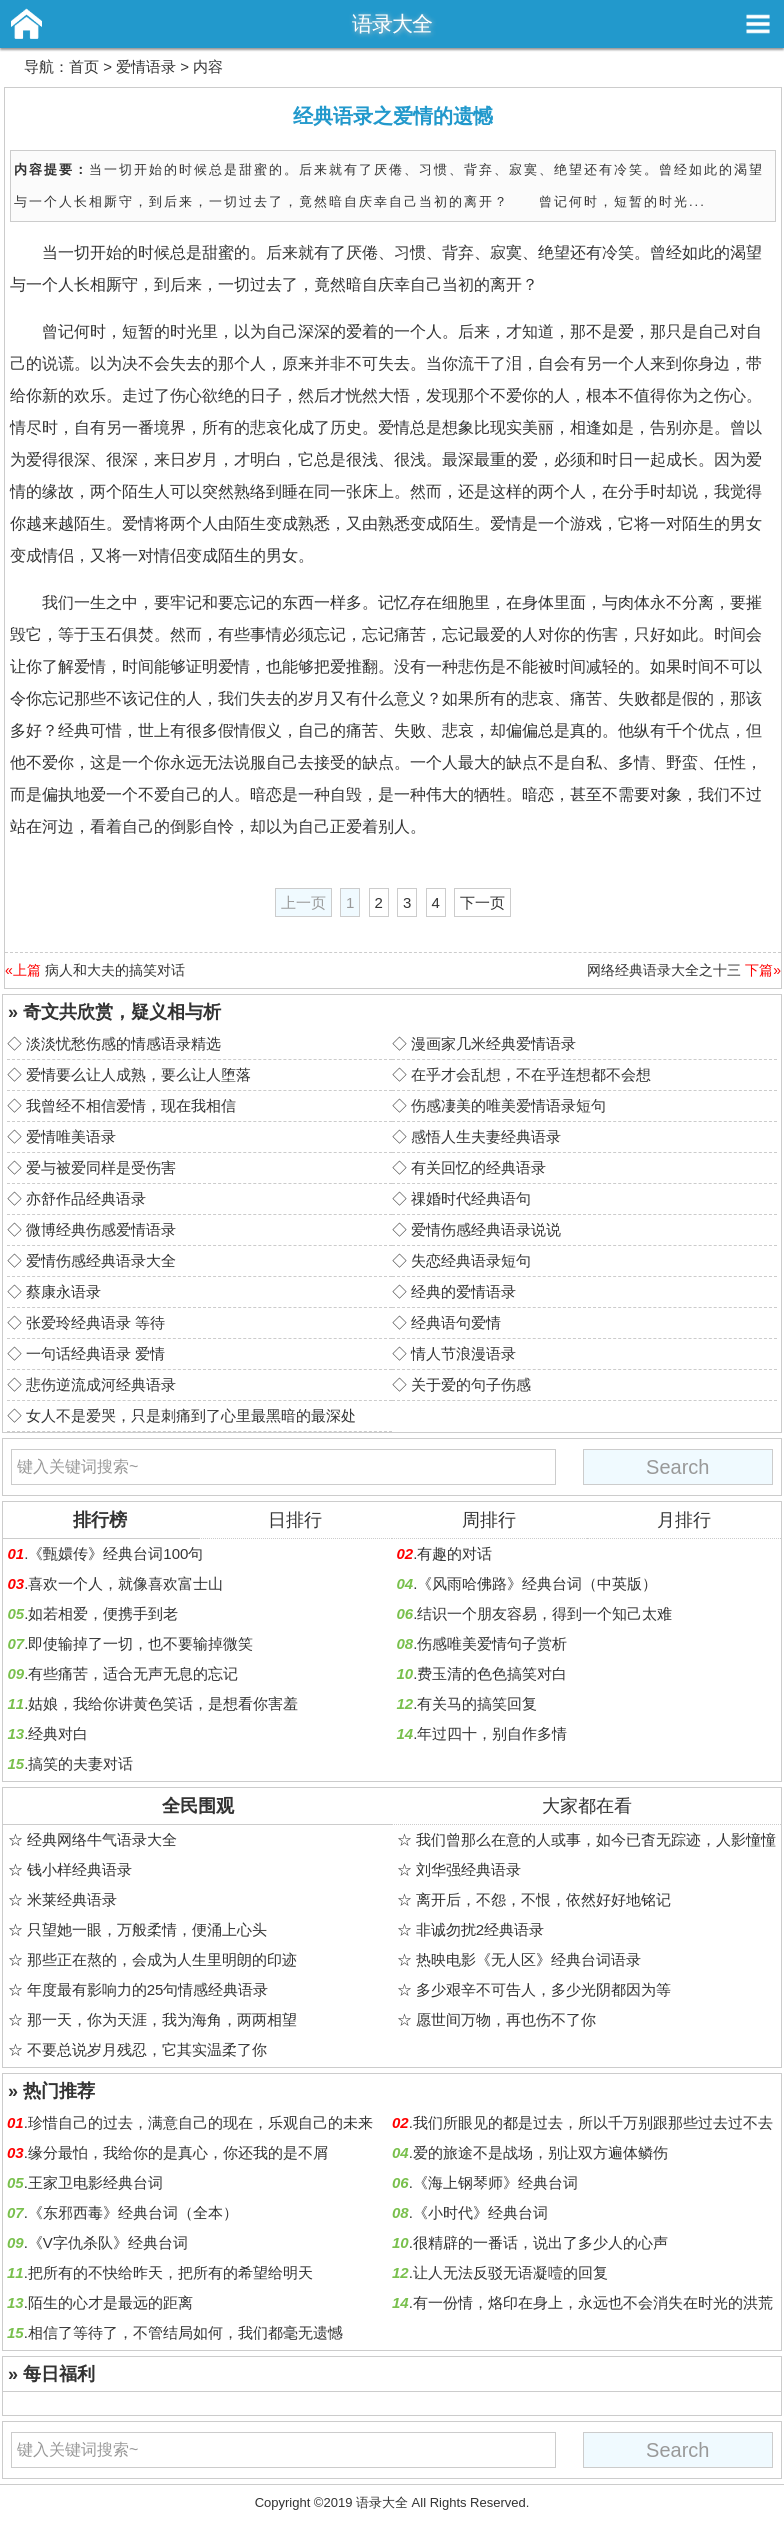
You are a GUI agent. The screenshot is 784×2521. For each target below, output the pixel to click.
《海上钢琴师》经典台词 (495, 2182)
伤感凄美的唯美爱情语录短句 (508, 1105)
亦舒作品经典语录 (86, 1198)
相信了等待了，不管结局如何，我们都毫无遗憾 (185, 2332)
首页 (84, 66)
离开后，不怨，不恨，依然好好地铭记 (543, 1899)
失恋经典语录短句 (471, 1260)
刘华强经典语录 (468, 1869)
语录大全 (392, 23)
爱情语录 (146, 66)
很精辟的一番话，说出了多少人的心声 (540, 2242)
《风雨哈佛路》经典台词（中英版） (537, 1583)
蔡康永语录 (63, 1291)
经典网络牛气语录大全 (102, 1839)
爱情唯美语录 (71, 1136)
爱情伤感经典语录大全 (101, 1260)
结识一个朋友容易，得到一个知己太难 (544, 1613)
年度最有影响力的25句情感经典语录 (148, 1989)
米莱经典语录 (72, 1899)
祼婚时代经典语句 (471, 1198)
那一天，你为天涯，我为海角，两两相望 (162, 2019)
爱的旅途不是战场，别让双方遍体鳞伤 (540, 2152)
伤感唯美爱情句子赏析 (492, 1643)
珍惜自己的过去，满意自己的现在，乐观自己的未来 (200, 2122)
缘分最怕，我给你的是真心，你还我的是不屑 (178, 2152)
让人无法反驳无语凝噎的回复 (510, 2272)
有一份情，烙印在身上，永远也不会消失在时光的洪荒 (593, 2302)
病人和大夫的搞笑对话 (115, 970)
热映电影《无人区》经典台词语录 (528, 1959)
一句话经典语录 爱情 (95, 1353)
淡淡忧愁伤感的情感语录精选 (123, 1043)
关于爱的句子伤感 (471, 1384)
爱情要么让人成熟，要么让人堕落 (138, 1074)
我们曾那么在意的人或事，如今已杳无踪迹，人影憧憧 (596, 1839)
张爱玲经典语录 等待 (95, 1322)
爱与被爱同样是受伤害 (101, 1167)
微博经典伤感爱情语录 (101, 1229)
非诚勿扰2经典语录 (480, 1929)
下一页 (482, 902)
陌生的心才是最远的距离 (110, 2302)
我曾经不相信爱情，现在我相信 (131, 1105)
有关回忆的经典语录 (478, 1167)
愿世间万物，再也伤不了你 (506, 2019)
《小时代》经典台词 (480, 2212)
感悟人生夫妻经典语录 (486, 1136)
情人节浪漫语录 (463, 1353)
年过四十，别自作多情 (492, 1733)
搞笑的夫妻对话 (80, 1763)
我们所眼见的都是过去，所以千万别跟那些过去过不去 (593, 2122)
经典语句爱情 (456, 1322)
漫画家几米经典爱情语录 (493, 1043)
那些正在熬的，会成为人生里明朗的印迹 (162, 1959)
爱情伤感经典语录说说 (486, 1229)
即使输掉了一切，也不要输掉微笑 (140, 1643)
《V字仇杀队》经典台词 (108, 2242)
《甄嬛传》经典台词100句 (115, 1553)
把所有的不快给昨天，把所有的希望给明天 (170, 2272)
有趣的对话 (454, 1553)
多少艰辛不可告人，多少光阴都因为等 (543, 1989)
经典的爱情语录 (463, 1291)
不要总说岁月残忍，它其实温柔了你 (147, 2049)
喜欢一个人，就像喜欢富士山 (125, 1583)
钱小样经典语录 (79, 1869)
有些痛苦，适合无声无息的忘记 (133, 1673)
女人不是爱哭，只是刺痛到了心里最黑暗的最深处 (191, 1415)
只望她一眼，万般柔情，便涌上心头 (147, 1929)
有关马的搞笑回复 (477, 1703)
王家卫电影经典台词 (95, 2182)
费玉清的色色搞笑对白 (492, 1673)
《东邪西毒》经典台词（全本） (133, 2212)
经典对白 (58, 1733)
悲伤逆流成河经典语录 (101, 1384)
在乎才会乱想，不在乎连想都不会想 (531, 1074)
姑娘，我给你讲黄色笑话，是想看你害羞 (163, 1703)
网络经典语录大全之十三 (664, 970)
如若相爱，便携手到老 (103, 1613)
